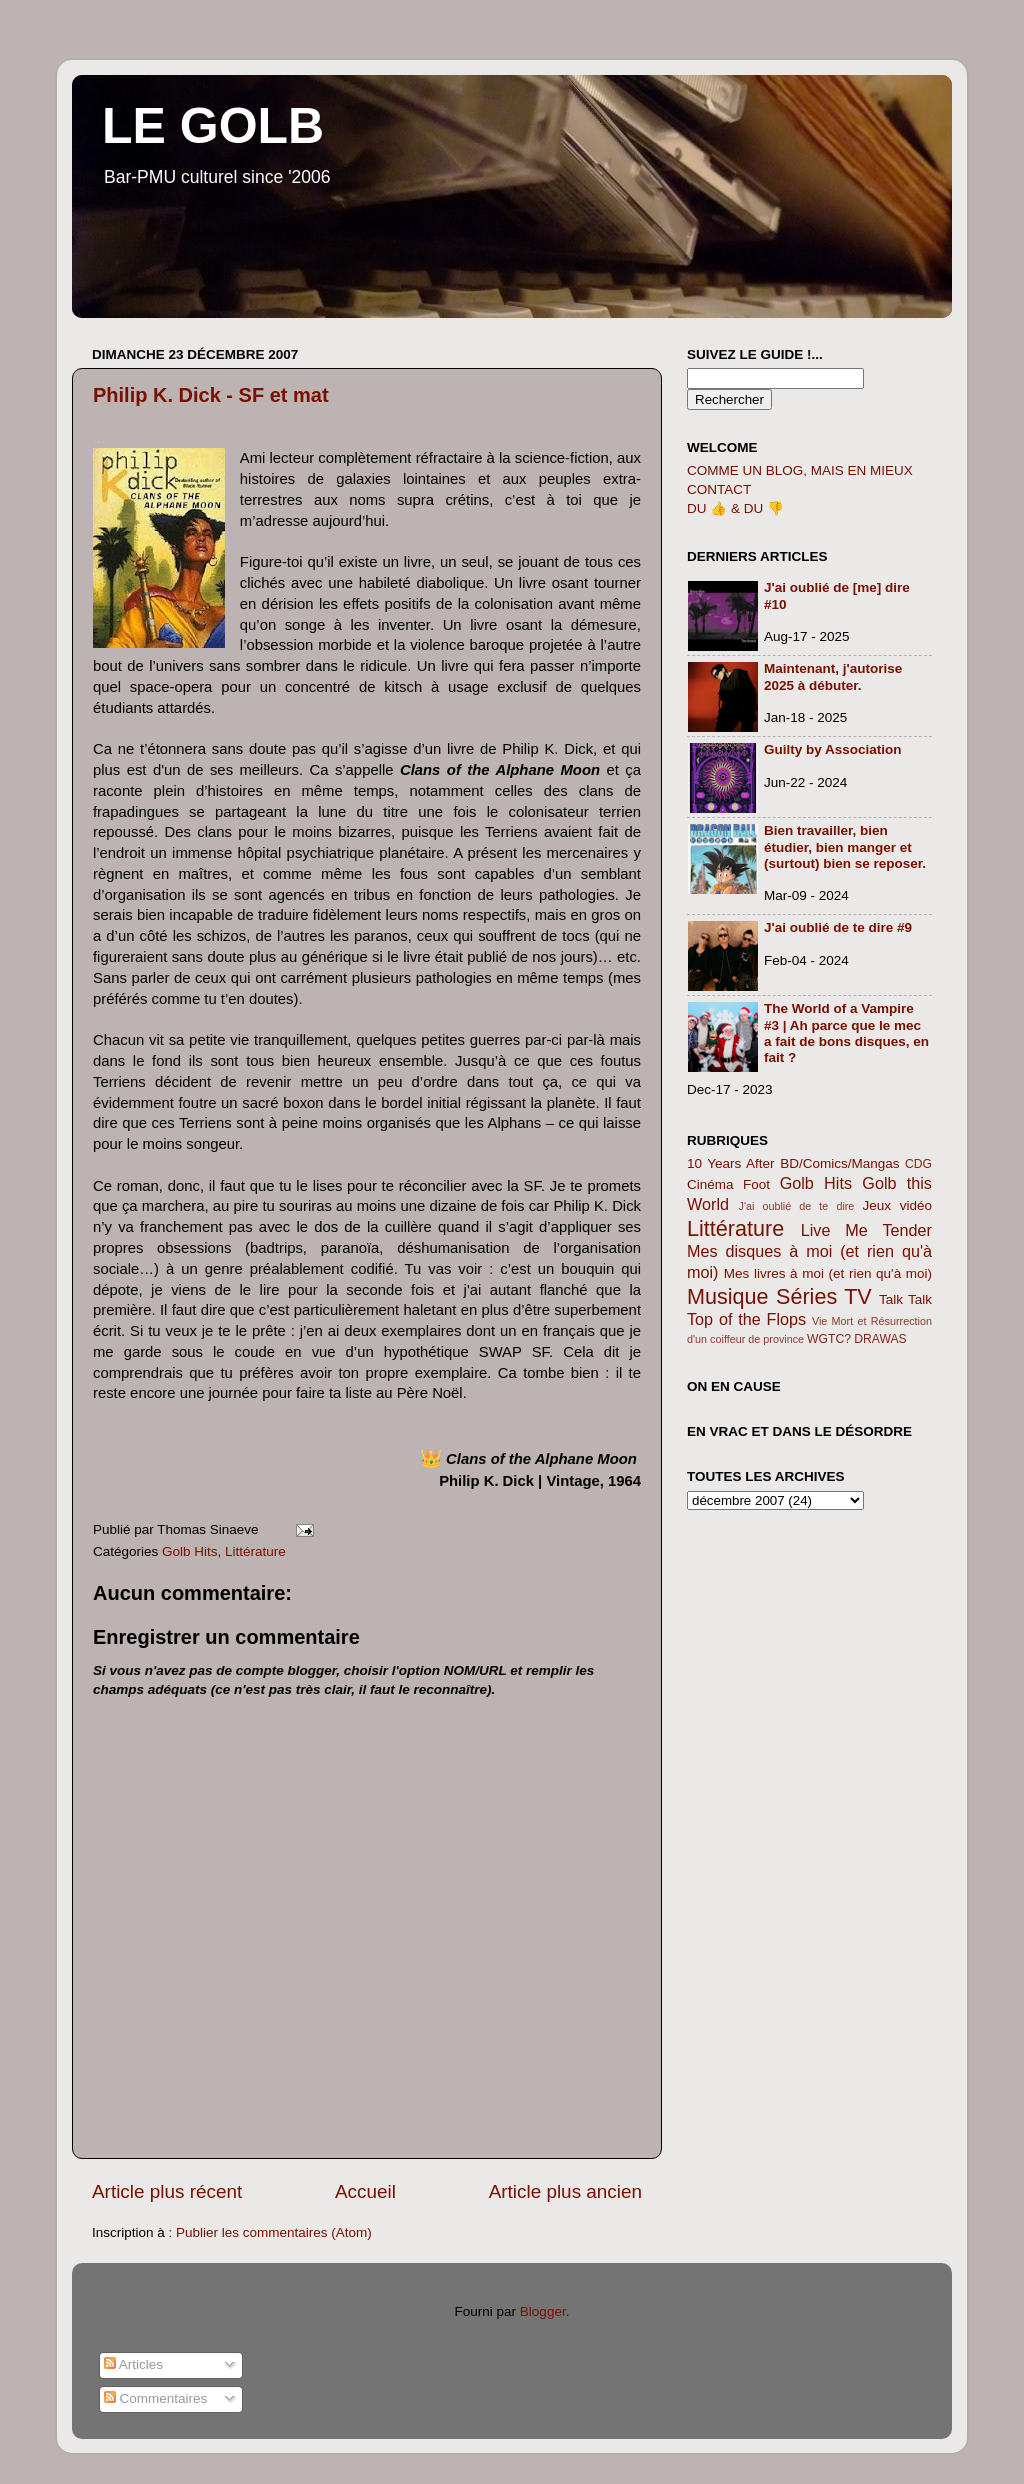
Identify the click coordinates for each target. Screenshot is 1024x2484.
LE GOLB (213, 126)
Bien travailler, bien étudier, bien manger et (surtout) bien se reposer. (845, 846)
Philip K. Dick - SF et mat (211, 395)
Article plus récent (167, 2191)
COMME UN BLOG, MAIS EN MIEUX (800, 470)
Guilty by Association (833, 749)
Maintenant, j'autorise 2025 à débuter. (833, 676)
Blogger (543, 2311)
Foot (756, 1184)
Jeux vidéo (897, 1205)
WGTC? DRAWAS (857, 1339)
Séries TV (824, 1296)
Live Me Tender (866, 1230)
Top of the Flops (746, 1319)
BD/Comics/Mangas (839, 1163)
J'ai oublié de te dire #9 (838, 927)
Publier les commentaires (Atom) (274, 2232)
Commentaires (156, 2398)
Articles (133, 2364)
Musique (728, 1296)
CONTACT (719, 489)
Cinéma (710, 1184)
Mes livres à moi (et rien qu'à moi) (828, 1273)
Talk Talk (905, 1299)
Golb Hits (190, 1551)
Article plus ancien (565, 2191)
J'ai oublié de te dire (797, 1206)
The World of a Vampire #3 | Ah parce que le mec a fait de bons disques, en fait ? (846, 1033)
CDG (918, 1164)
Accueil (365, 2191)
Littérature (255, 1551)
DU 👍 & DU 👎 (735, 508)
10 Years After (731, 1163)
